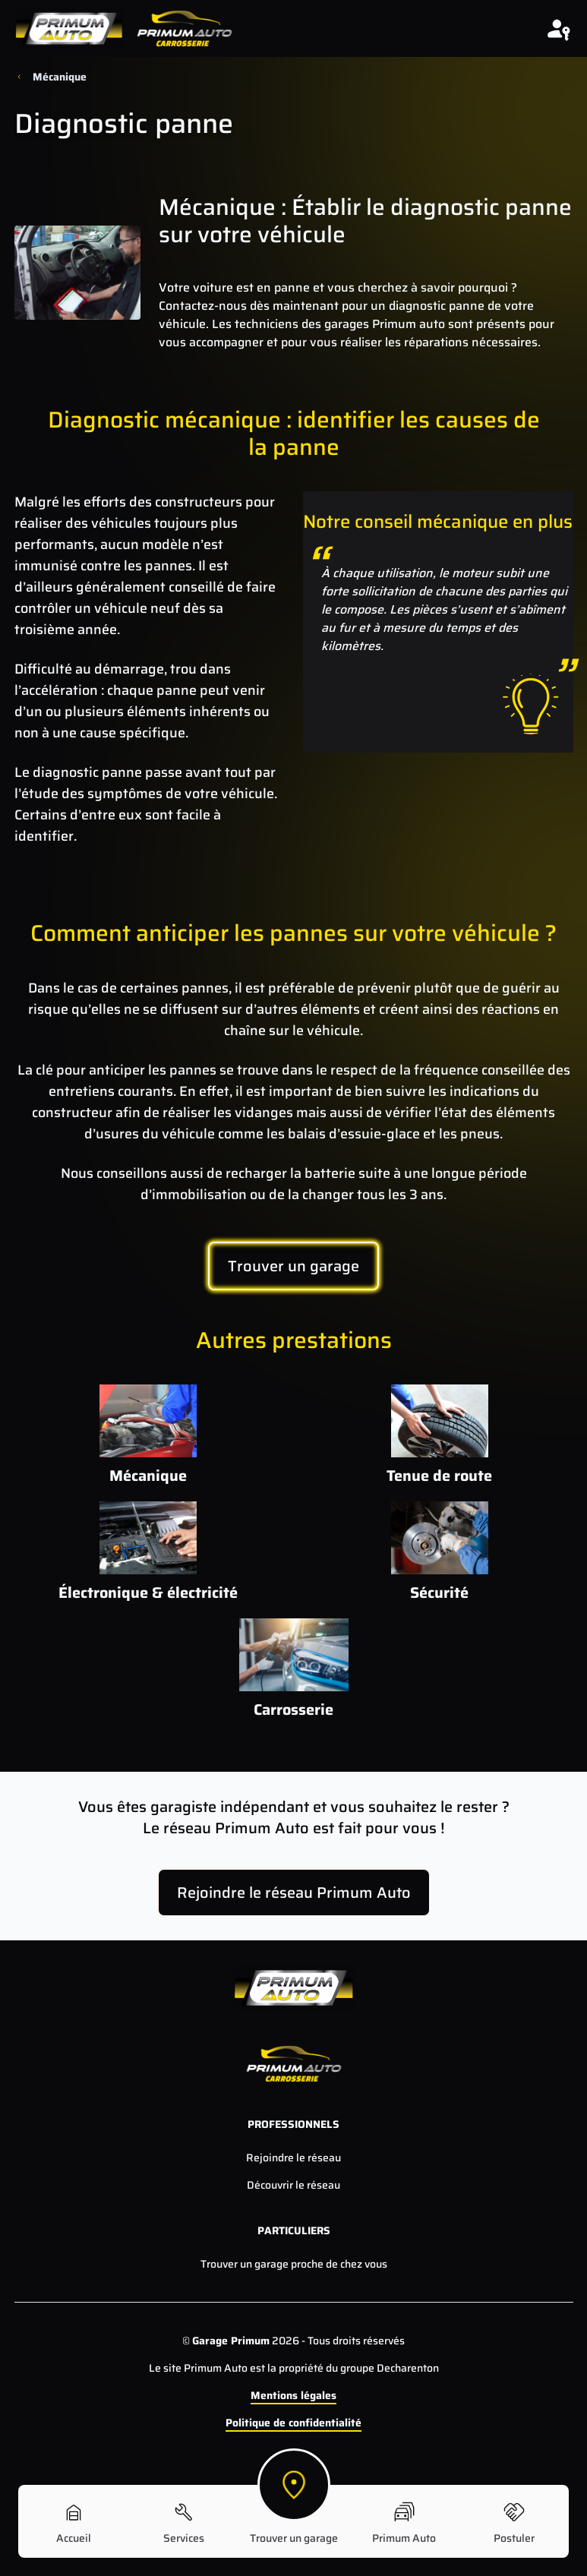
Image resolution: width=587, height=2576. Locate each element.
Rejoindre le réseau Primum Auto (294, 1892)
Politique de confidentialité (293, 2422)
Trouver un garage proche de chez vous (293, 2263)
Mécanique (60, 76)
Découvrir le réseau (293, 2184)
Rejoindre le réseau (293, 2157)
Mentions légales (293, 2395)
